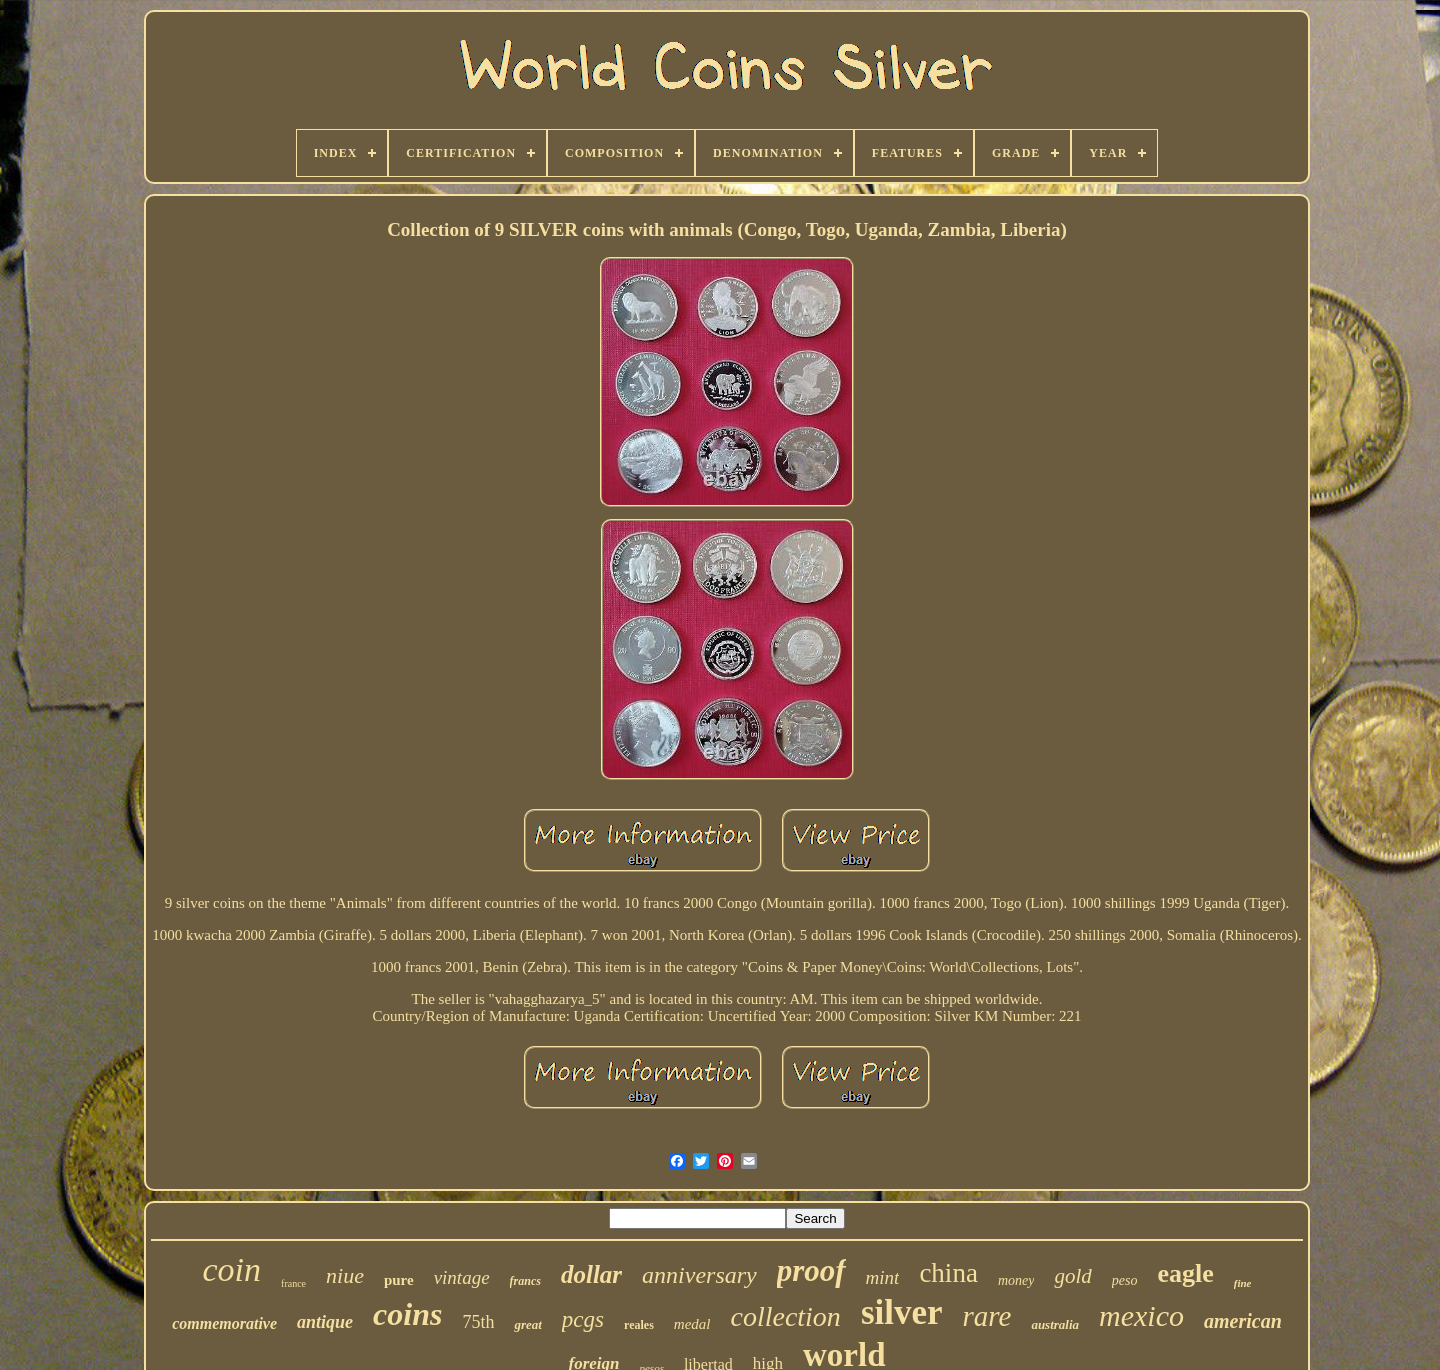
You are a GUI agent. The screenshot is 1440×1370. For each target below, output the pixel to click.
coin (232, 1269)
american (1243, 1321)
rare (987, 1316)
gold (1072, 1276)
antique (325, 1322)
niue (345, 1275)
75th (478, 1322)
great (527, 1324)
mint (883, 1277)
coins (407, 1314)
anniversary (699, 1275)
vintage (462, 1277)
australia (1055, 1324)
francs (525, 1281)
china (948, 1273)
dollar (591, 1274)
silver (902, 1312)
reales (639, 1325)
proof (811, 1270)
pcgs (583, 1319)
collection (785, 1316)
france (293, 1283)
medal (692, 1324)
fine (1243, 1283)
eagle (1185, 1273)
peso (1125, 1280)
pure (399, 1280)
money (1016, 1280)
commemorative (224, 1323)
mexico (1141, 1315)
